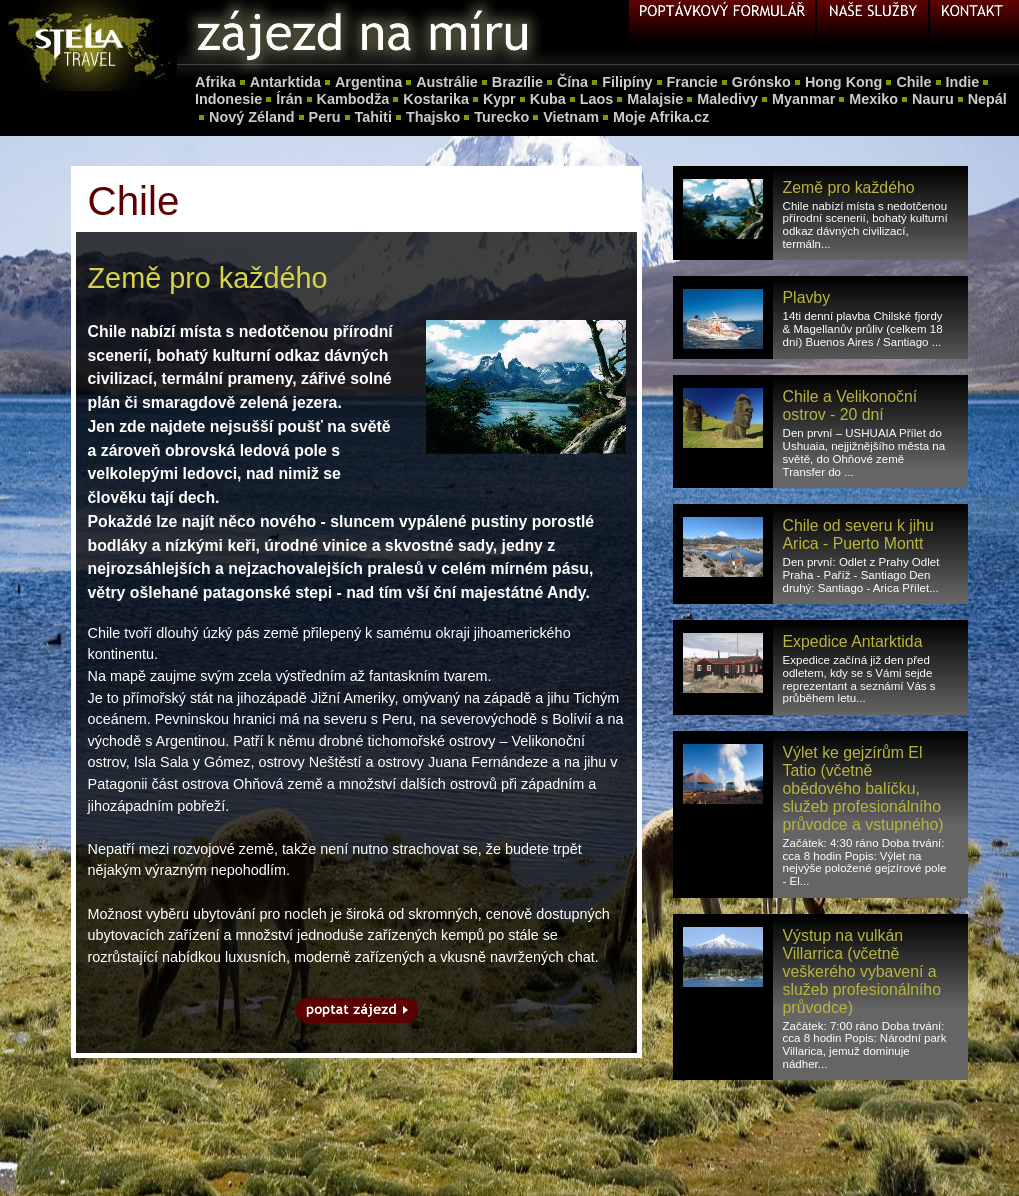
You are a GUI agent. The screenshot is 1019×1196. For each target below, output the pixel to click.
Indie (963, 82)
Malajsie (655, 99)
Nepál (987, 99)
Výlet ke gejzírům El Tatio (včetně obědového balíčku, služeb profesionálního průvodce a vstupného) (863, 788)
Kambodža (353, 99)
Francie (692, 82)
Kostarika (436, 99)
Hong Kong (844, 82)
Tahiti (373, 117)
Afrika (215, 82)
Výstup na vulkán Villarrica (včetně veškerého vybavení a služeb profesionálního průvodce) (862, 971)
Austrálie (447, 82)
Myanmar (803, 99)
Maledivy (727, 99)
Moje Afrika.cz (661, 117)
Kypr (499, 99)
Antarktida (285, 82)
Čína (572, 82)
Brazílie (517, 82)
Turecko (501, 117)
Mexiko (873, 99)
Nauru (933, 99)
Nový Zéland (252, 117)
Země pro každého (849, 187)
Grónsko (761, 82)
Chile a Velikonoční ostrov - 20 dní (850, 405)
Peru (325, 117)
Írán (289, 99)
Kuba (548, 99)
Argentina (368, 82)
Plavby (807, 297)
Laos (597, 99)
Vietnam (571, 117)
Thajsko (433, 117)
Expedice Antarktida (853, 641)
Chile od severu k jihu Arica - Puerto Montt (858, 534)
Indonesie (228, 99)
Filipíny (627, 82)
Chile (913, 82)
